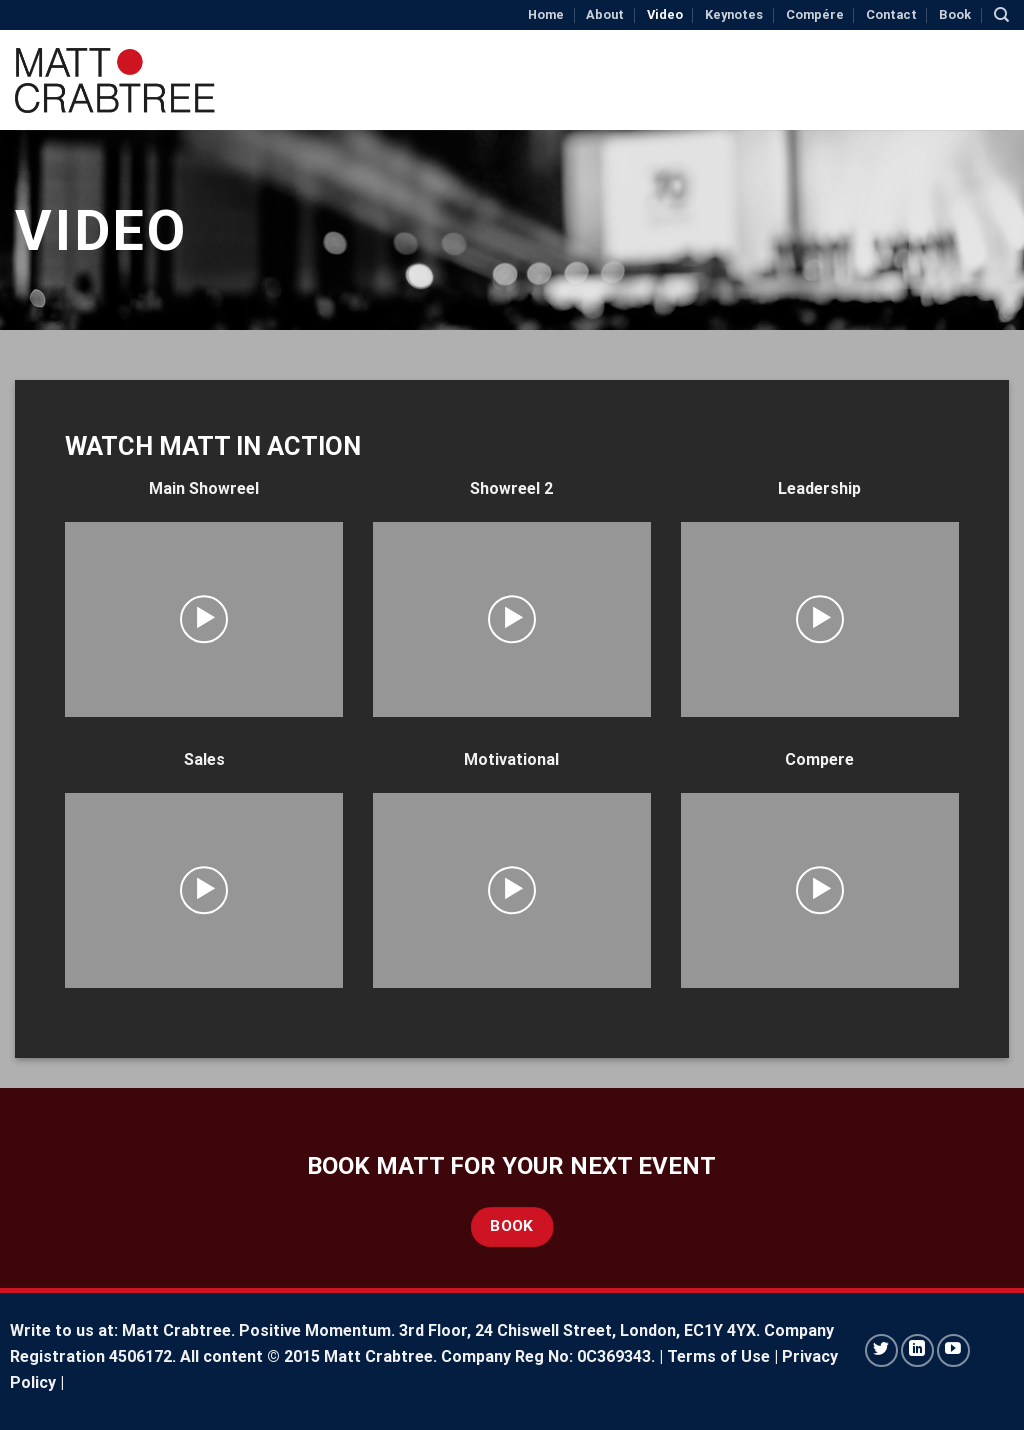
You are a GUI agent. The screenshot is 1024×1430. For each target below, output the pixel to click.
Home (546, 14)
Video (665, 14)
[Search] (1001, 15)
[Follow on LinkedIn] (917, 1350)
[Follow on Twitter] (881, 1350)
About (605, 14)
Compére (815, 14)
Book (955, 14)
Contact (891, 14)
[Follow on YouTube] (953, 1350)
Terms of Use (718, 1356)
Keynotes (734, 14)
